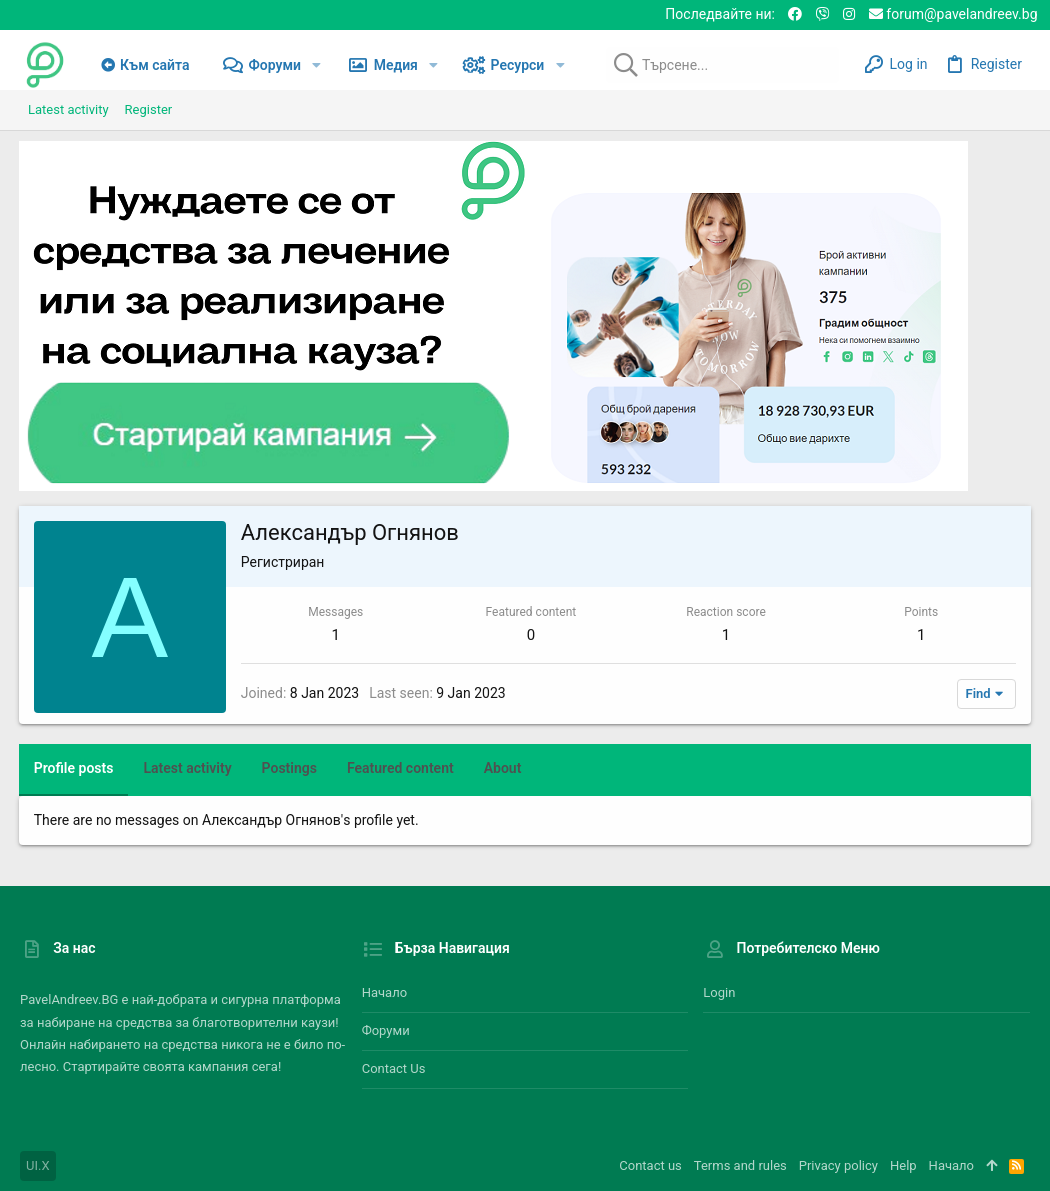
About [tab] (504, 768)
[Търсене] (714, 65)
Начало (384, 992)
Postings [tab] (290, 768)
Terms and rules (740, 1165)
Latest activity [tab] (189, 768)
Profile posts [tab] (75, 768)
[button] (316, 65)
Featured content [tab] (401, 768)
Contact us (394, 1068)
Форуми (386, 1030)
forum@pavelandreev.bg (953, 14)
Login (719, 992)
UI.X (38, 1165)
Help (903, 1165)
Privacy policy (838, 1165)
